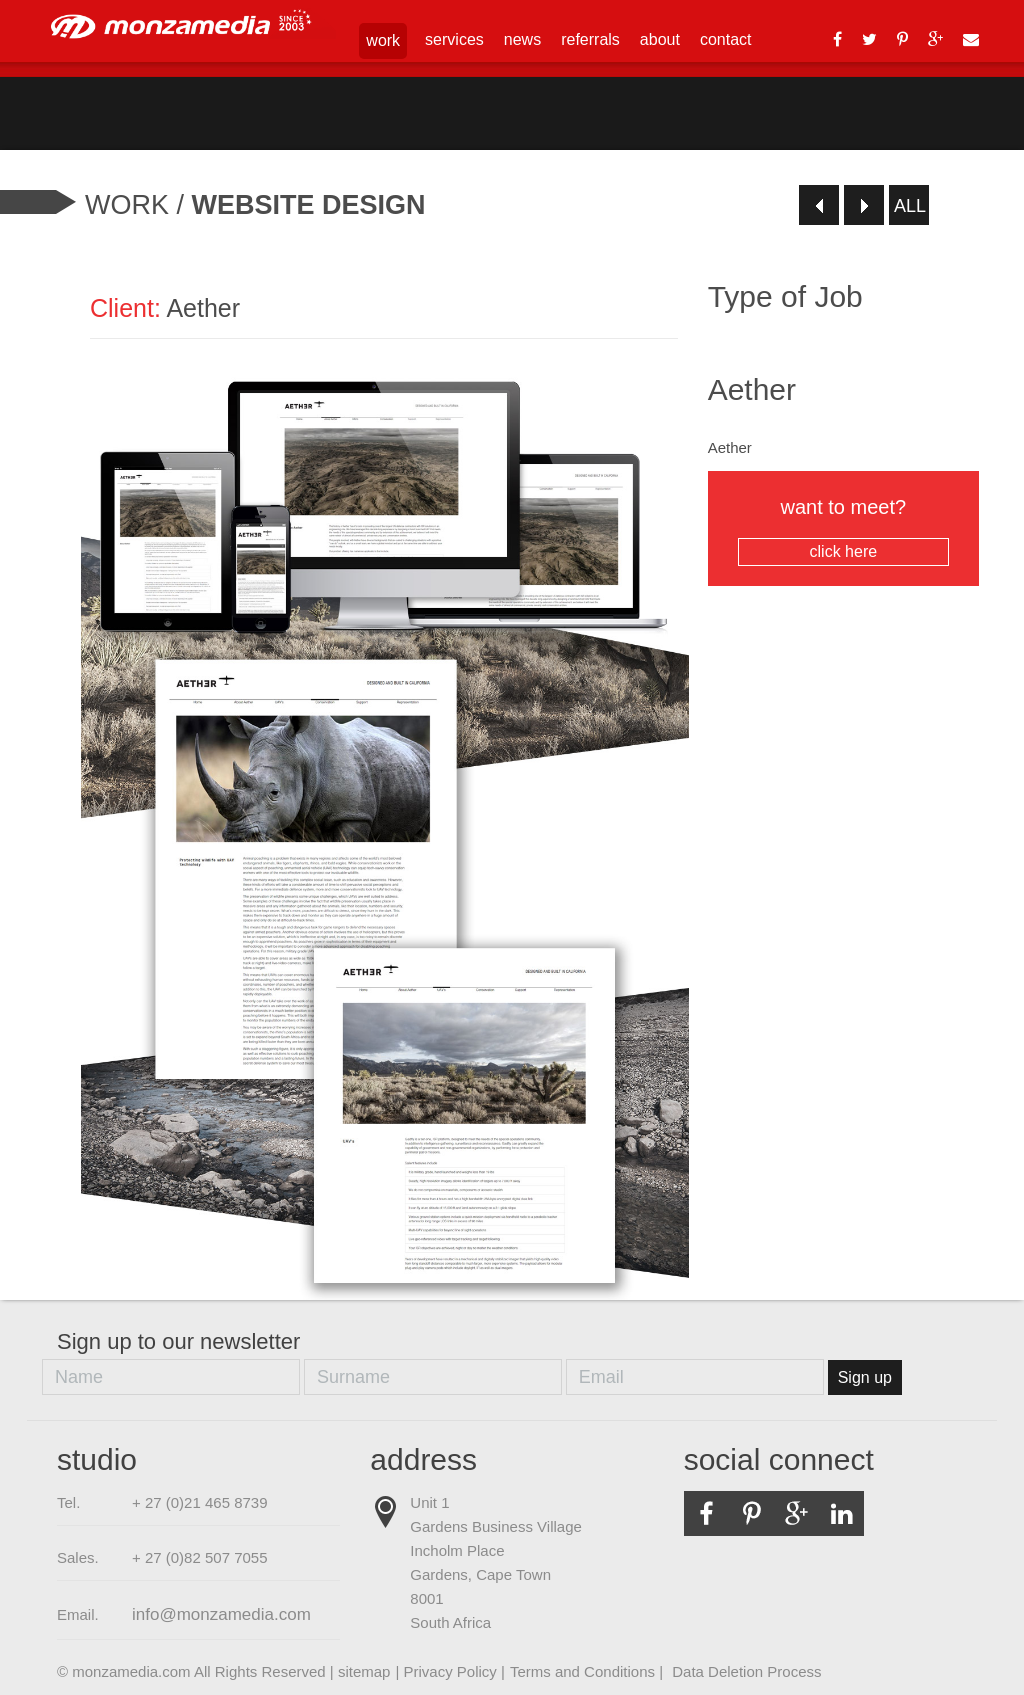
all (910, 206)
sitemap (364, 1671)
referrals (590, 39)
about (660, 39)
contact (726, 39)
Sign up (865, 1377)
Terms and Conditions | (588, 1671)
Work (127, 205)
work (383, 40)
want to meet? (843, 531)
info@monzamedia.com (221, 1614)
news (522, 39)
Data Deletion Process (746, 1671)
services (454, 39)
